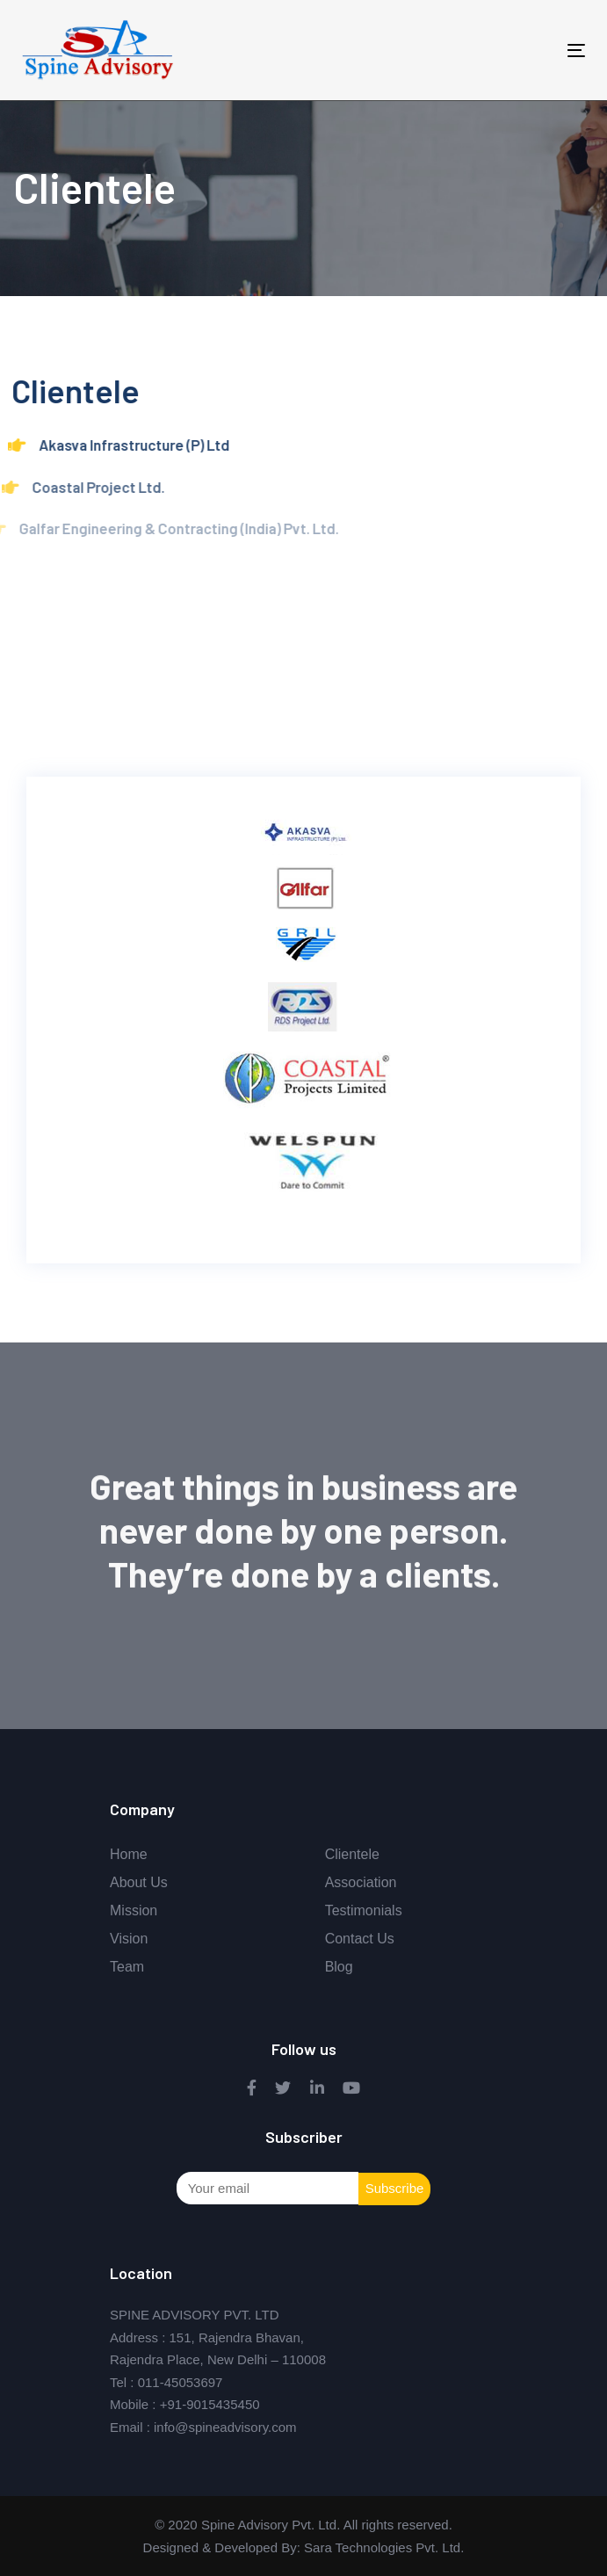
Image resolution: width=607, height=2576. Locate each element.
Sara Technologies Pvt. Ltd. (382, 2547)
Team (127, 1966)
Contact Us (359, 1938)
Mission (133, 1910)
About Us (139, 1882)
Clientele (352, 1854)
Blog (339, 1966)
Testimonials (363, 1910)
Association (361, 1882)
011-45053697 (180, 2382)
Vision (129, 1938)
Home (129, 1854)
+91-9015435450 (210, 2404)
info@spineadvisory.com (225, 2427)
